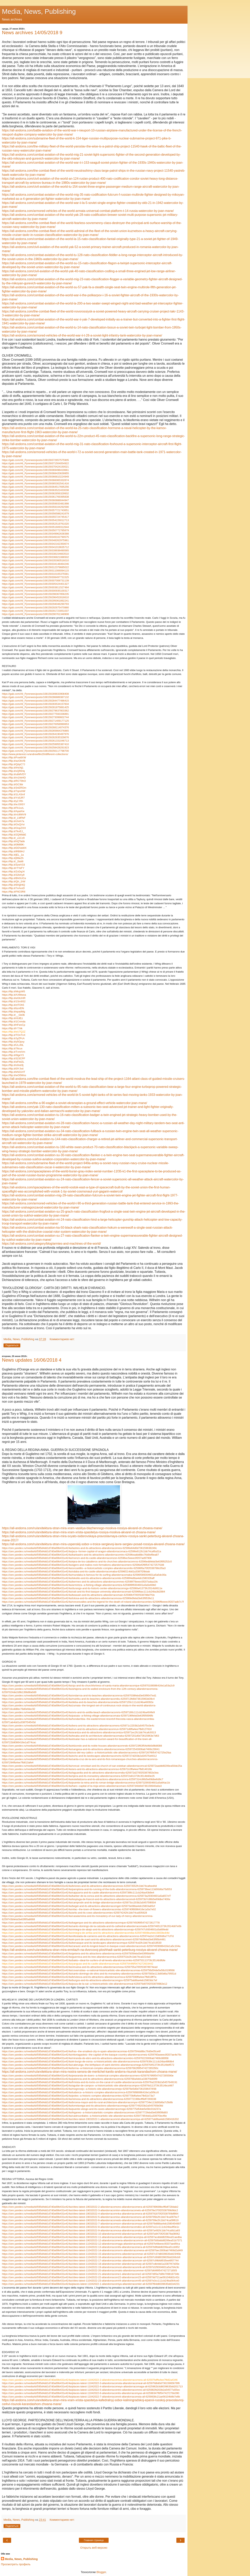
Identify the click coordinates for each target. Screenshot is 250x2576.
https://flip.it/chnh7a (13, 821)
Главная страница (94, 2540)
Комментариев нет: (62, 1339)
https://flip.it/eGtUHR (13, 998)
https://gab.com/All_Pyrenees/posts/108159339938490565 (35, 550)
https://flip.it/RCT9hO (14, 780)
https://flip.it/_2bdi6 (12, 861)
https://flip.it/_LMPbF (13, 817)
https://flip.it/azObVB (13, 760)
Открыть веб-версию (93, 2547)
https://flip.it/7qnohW (13, 791)
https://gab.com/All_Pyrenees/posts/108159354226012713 (35, 520)
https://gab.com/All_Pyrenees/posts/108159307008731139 (35, 580)
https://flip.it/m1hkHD (14, 777)
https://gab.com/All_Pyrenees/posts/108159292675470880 (35, 607)
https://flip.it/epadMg (13, 1011)
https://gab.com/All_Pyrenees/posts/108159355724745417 (35, 516)
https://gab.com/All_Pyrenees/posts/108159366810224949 (35, 476)
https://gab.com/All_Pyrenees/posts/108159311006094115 (35, 570)
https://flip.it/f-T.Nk (12, 1028)
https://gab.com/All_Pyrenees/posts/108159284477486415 (35, 700)
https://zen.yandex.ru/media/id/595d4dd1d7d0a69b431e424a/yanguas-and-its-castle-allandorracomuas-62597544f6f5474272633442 (77, 1963)
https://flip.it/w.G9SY (13, 804)
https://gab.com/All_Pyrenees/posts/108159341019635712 (35, 547)
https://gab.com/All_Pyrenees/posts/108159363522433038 (35, 490)
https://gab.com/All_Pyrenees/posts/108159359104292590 (35, 506)
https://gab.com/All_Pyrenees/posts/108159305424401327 (35, 583)
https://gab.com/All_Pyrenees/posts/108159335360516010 (35, 560)
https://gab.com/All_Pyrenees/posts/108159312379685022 (35, 567)
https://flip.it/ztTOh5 (13, 1004)
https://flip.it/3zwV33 (13, 864)
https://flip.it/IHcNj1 (12, 767)
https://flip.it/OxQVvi (13, 824)
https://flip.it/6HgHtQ (13, 884)
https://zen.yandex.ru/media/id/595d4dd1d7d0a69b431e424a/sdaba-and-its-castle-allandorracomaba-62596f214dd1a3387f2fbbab (76, 1571)
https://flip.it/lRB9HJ (13, 851)
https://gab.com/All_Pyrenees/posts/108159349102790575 (35, 537)
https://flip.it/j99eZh (13, 858)
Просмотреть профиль (15, 2564)
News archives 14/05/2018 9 (32, 32)
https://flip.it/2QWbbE (14, 834)
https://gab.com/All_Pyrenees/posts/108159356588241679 (35, 513)
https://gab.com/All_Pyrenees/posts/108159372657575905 (35, 460)
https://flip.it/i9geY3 (13, 1055)
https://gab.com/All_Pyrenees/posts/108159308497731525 (35, 577)
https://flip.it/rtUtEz (12, 1018)
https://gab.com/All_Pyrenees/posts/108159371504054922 (35, 463)
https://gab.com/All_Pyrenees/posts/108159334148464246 (35, 563)
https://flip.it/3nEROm (14, 787)
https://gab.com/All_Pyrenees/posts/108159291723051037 (35, 610)
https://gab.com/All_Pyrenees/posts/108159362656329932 (35, 493)
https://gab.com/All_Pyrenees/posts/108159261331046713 (35, 740)
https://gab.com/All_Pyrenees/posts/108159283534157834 (35, 703)
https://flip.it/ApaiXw (13, 811)
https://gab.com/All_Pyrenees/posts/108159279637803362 (35, 710)
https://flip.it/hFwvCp (13, 1024)
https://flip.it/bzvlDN (13, 1008)
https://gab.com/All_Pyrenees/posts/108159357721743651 (35, 510)
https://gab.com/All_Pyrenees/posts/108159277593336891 (35, 713)
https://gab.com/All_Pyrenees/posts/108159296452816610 (35, 597)
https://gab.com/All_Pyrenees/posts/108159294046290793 (35, 603)
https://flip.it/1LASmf (13, 794)
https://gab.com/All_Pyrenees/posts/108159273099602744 (35, 717)
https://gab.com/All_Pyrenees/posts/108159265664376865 (35, 730)
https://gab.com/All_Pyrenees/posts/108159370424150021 (35, 466)
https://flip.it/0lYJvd (12, 1068)
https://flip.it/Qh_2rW (13, 881)
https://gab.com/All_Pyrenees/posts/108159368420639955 (35, 473)
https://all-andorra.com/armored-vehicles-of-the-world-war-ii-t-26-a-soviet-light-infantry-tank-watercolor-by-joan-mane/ (82, 335)
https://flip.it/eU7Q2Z (13, 1031)
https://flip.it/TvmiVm (13, 1051)
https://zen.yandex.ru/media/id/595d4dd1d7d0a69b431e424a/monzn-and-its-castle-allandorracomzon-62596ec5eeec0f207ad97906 (77, 1558)
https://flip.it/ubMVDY (14, 774)
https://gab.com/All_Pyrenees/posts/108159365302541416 (35, 483)
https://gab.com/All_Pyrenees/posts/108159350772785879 (35, 530)
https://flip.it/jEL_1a (13, 854)
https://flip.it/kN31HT (13, 1071)
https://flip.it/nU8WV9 (14, 814)
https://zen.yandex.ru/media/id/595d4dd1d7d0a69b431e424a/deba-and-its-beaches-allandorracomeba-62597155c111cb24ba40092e (78, 1702)
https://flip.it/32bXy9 (13, 874)
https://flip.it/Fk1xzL (13, 807)
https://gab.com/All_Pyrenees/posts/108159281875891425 (35, 707)
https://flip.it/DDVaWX (14, 847)
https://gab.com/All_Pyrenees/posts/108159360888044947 (35, 500)
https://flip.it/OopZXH (14, 828)
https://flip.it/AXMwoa (14, 994)
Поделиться (11, 1345)
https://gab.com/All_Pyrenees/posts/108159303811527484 (35, 587)
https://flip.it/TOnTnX (13, 1035)
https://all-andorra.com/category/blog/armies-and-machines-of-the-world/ (51, 1243)
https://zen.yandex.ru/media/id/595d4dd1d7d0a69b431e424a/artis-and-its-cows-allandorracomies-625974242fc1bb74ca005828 (74, 1912)
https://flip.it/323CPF (13, 1058)
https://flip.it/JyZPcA (13, 1038)
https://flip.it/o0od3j (12, 1065)
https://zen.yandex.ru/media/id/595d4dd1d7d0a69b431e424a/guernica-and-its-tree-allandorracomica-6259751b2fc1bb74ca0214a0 (76, 1956)
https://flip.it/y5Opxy (13, 1041)
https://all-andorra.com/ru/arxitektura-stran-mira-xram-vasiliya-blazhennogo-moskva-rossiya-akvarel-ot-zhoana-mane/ (82, 1528)
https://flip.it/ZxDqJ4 (13, 871)
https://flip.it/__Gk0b (13, 1014)
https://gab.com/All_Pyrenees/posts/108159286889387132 (35, 697)
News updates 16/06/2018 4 (32, 1360)
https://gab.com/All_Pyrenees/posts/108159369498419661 (35, 470)
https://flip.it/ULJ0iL (13, 1044)
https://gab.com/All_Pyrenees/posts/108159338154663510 (35, 553)
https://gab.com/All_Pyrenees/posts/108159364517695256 (35, 486)
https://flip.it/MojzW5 (13, 991)
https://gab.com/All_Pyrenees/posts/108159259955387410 (35, 744)
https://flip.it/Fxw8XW (14, 757)
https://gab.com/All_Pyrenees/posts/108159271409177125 (35, 720)
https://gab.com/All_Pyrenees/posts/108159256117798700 (35, 750)
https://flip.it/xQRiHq (13, 770)
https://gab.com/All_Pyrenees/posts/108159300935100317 (35, 590)
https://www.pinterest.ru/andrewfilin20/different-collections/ (35, 754)
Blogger (101, 2572)
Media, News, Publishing (39, 11)
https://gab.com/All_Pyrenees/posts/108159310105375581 (35, 573)
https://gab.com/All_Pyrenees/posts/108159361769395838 (35, 496)
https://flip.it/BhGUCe (14, 878)
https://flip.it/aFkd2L (13, 1061)
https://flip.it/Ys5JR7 (13, 797)
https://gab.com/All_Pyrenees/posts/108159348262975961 (35, 540)
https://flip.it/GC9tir (12, 784)
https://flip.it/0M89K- (13, 844)
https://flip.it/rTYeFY (13, 868)
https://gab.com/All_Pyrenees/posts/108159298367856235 (35, 594)
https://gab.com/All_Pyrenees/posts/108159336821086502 (35, 557)
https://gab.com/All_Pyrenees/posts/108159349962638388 (35, 533)
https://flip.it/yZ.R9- (12, 801)
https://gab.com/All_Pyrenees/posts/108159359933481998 (35, 503)
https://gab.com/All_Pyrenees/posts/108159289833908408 (35, 693)
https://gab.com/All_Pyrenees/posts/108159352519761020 (35, 523)
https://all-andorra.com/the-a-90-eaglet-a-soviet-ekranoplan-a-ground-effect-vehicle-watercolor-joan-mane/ (74, 1103)
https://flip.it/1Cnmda (13, 1021)
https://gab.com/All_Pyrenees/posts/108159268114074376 (35, 727)
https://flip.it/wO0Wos (14, 1075)
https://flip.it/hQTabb (13, 841)
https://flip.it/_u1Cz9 (13, 837)
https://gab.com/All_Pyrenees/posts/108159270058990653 (35, 724)
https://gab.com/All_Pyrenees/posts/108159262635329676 (35, 737)
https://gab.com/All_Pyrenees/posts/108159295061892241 (35, 600)
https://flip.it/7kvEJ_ (13, 831)
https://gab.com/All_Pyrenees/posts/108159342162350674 (35, 543)
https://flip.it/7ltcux (12, 1048)
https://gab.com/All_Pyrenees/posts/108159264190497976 (35, 734)
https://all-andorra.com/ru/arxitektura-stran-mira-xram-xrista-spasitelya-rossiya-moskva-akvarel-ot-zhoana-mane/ (78, 1532)
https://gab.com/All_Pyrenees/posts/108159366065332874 (35, 480)
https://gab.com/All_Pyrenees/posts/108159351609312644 (35, 527)
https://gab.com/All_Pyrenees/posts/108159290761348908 (35, 614)
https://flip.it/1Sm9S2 (14, 1001)
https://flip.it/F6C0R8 (13, 891)
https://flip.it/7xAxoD (13, 888)
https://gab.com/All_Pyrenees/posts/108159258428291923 (35, 747)
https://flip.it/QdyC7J (13, 764)
